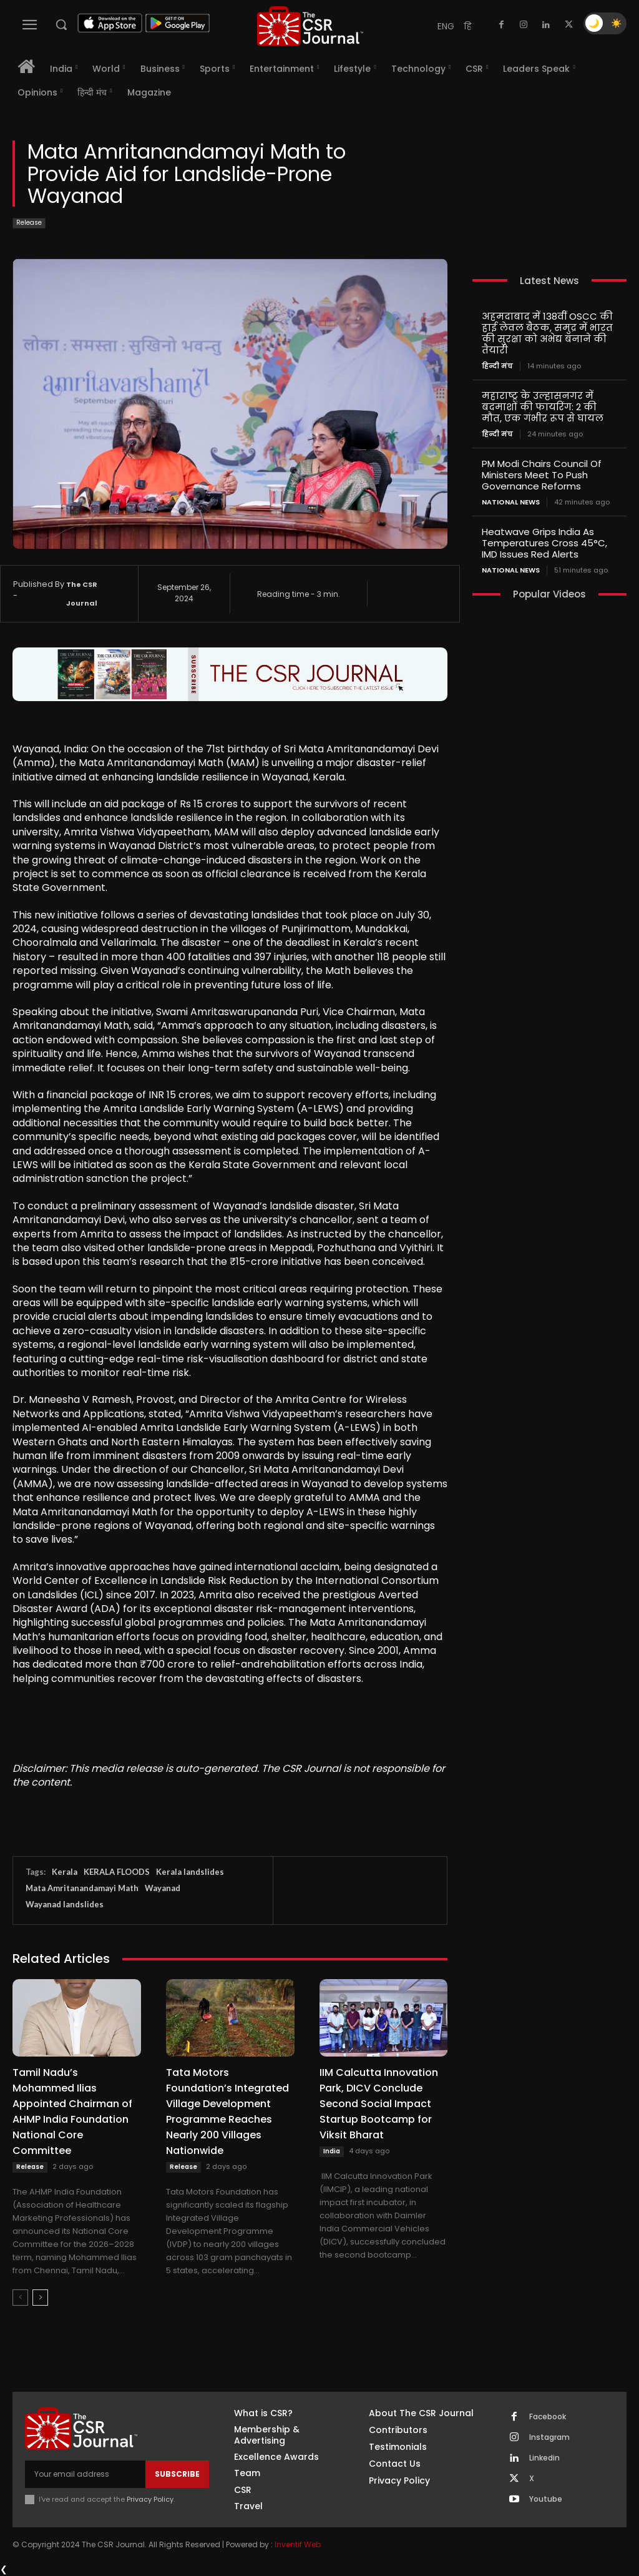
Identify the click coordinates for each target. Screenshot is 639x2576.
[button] (61, 24)
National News (511, 502)
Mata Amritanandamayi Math (82, 1888)
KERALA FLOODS (117, 1872)
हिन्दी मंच (497, 366)
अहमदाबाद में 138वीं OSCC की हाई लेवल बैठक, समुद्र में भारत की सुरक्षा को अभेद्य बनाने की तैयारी (547, 333)
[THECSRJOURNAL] (310, 26)
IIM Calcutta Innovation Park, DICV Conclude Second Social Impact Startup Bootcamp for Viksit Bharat (379, 2103)
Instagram (549, 2437)
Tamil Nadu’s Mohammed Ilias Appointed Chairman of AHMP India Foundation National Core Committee (72, 2111)
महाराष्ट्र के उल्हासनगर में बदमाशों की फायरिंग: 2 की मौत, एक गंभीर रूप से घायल (542, 407)
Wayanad (162, 1888)
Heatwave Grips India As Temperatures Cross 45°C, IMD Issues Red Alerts (544, 543)
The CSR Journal (81, 593)
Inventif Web (298, 2544)
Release (29, 223)
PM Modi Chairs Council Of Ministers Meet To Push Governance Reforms (542, 475)
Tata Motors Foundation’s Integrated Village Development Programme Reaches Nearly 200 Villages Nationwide (227, 2111)
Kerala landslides (190, 1872)
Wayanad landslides (65, 1904)
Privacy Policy (150, 2499)
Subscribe (177, 2474)
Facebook (547, 2417)
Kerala (64, 1872)
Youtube (545, 2499)
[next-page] (40, 2297)
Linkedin (544, 2458)
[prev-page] (20, 2297)
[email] (85, 2474)
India (331, 2151)
